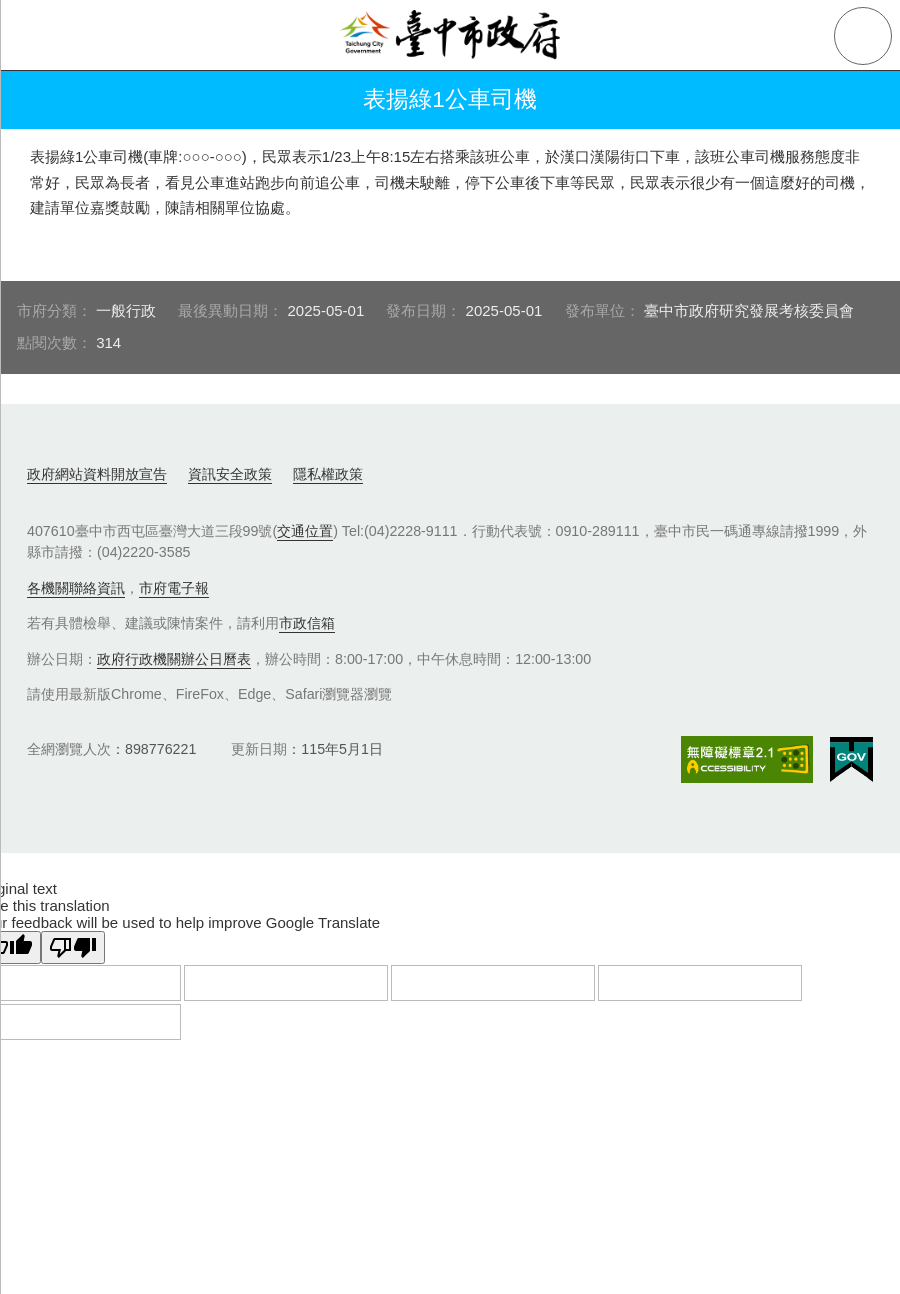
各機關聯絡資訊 (76, 588)
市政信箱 (307, 623)
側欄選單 (36, 36)
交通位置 (305, 531)
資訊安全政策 (230, 474)
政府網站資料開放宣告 (97, 474)
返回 (42, 100)
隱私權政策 (328, 474)
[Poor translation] (73, 947)
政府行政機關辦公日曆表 (174, 659)
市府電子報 (174, 588)
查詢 (863, 36)
